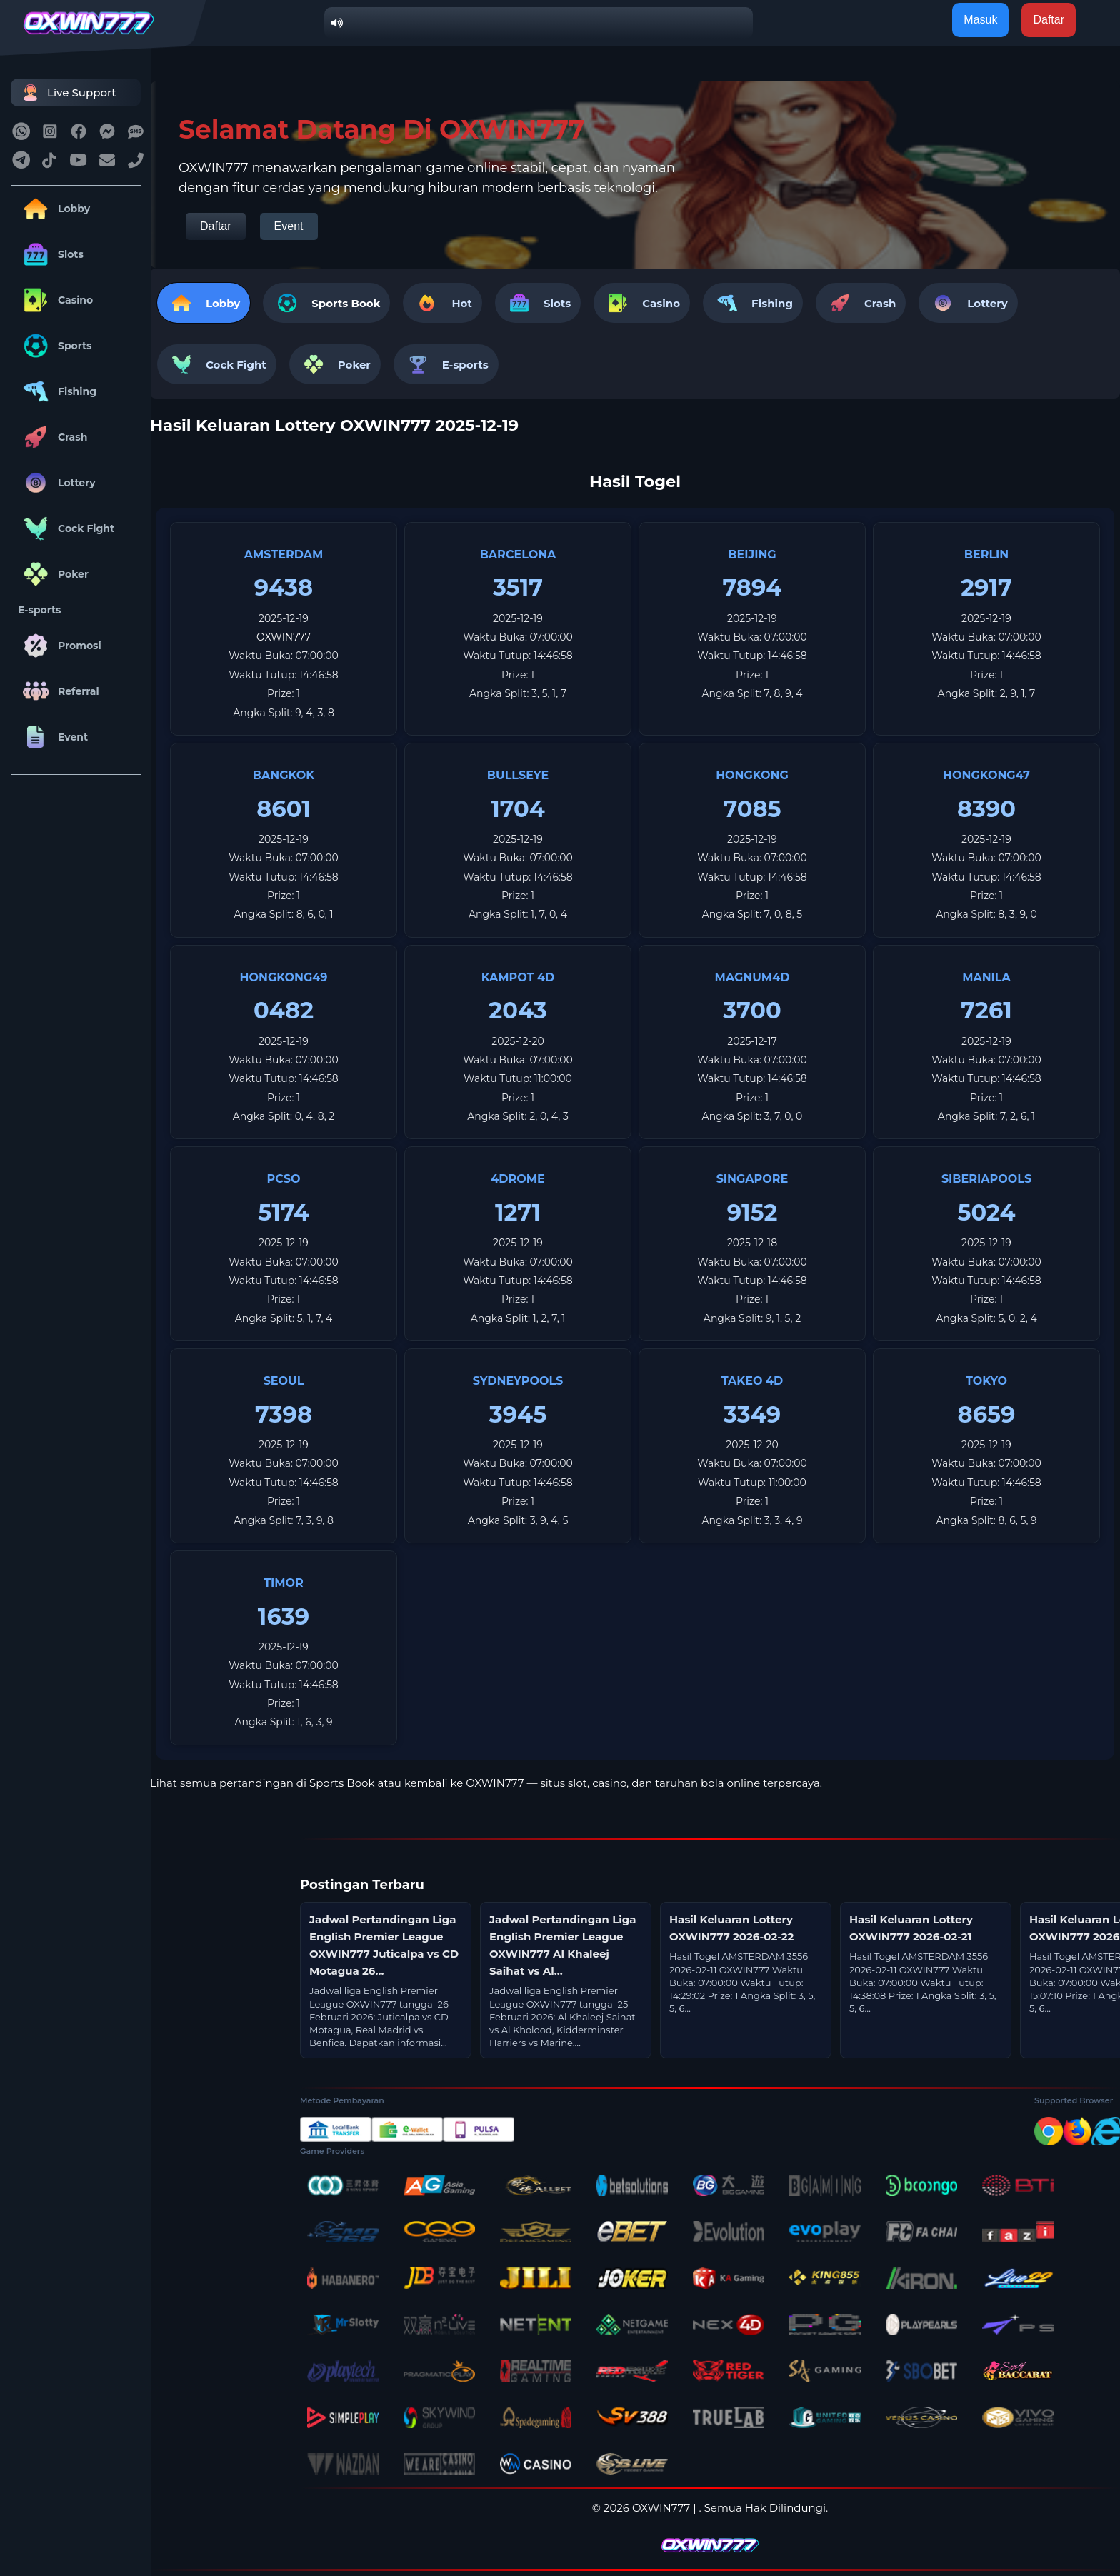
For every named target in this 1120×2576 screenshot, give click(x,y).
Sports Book (345, 303)
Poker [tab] (335, 364)
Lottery (57, 483)
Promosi (59, 645)
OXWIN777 (283, 637)
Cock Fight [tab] (216, 364)
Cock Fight (66, 528)
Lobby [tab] (203, 303)
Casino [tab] (642, 303)
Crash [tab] (861, 303)
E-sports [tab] (446, 364)
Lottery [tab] (968, 303)
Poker (53, 574)
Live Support (67, 92)
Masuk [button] (980, 20)
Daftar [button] (1048, 20)
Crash (52, 437)
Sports (55, 346)
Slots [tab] (538, 303)
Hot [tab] (442, 303)
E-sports (39, 609)
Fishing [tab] (753, 303)
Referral (58, 691)
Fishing (57, 391)
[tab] (326, 303)
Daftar (215, 226)
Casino (55, 300)
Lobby (54, 208)
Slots (51, 254)
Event (53, 737)
